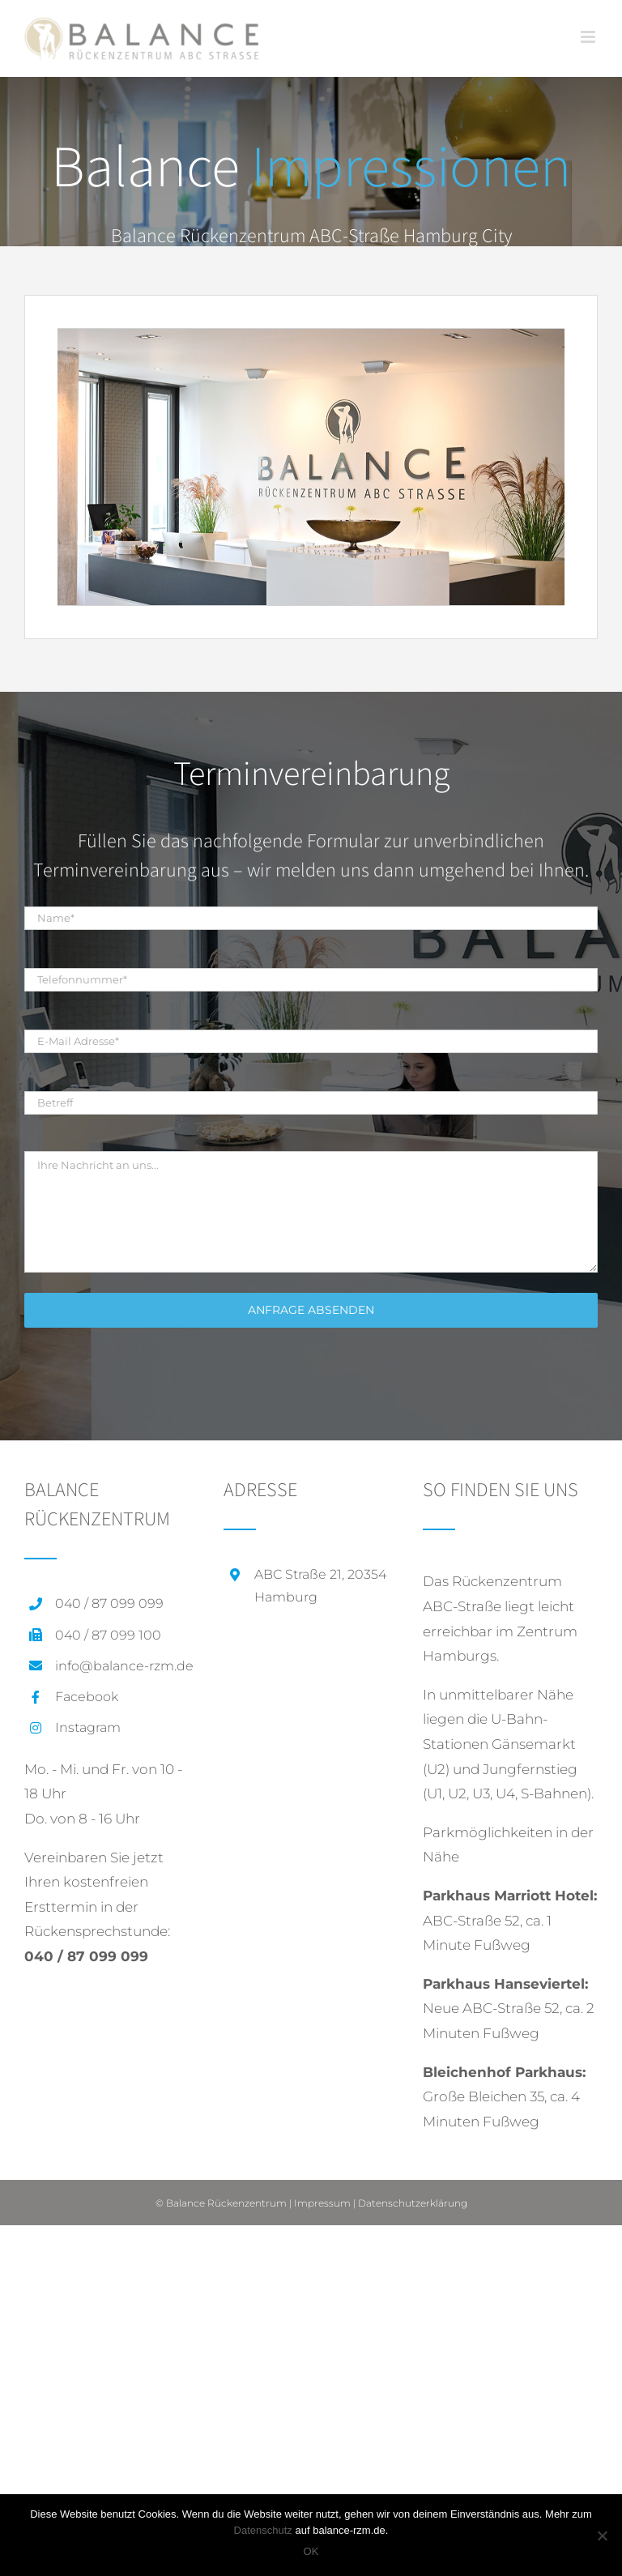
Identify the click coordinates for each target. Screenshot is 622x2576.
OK (311, 2551)
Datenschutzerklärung (412, 2203)
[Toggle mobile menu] (589, 36)
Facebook (86, 1696)
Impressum (322, 2203)
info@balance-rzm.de (124, 1666)
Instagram (88, 1727)
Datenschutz (263, 2530)
